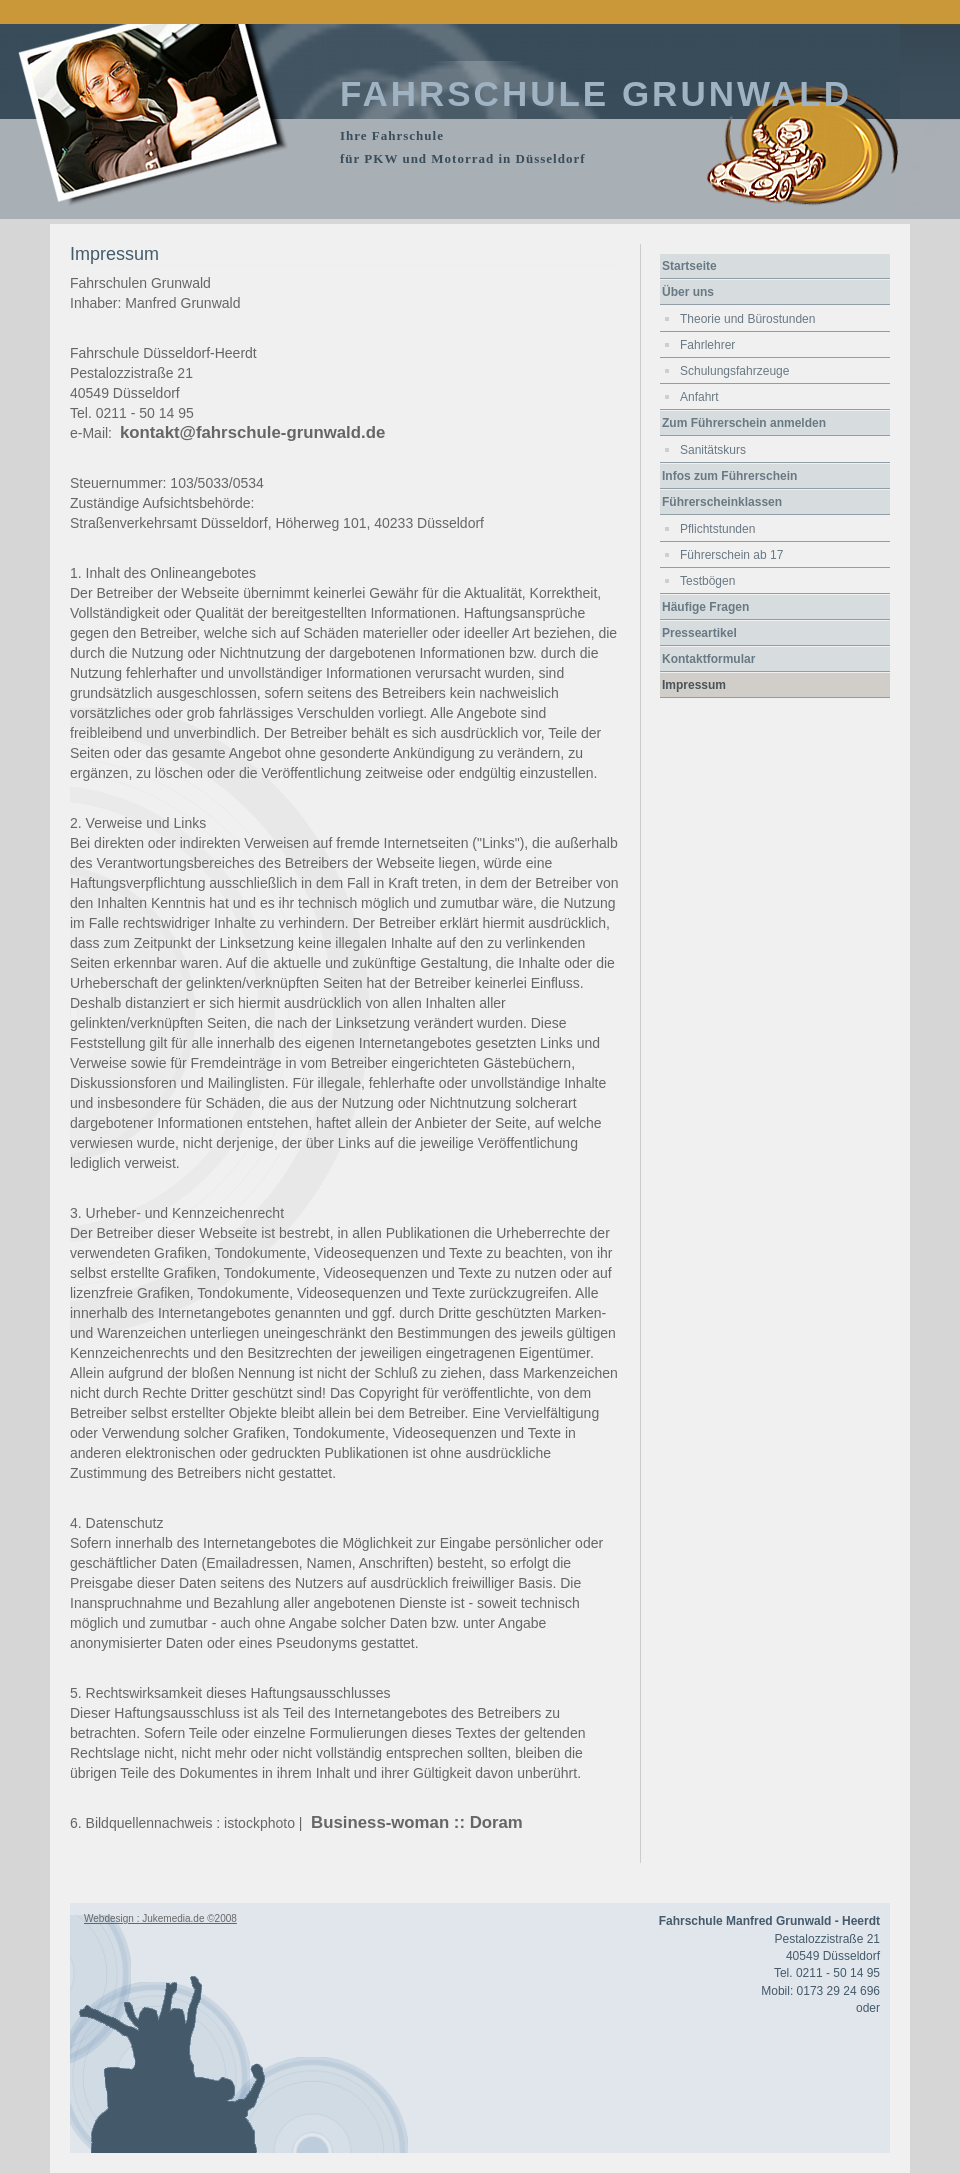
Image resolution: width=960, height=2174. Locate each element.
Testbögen (707, 581)
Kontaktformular (708, 659)
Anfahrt (699, 397)
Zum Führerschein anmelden (744, 423)
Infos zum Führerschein (729, 476)
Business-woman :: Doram (414, 1822)
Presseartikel (699, 633)
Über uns (688, 292)
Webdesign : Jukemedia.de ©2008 (160, 1918)
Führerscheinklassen (722, 502)
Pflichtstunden (717, 529)
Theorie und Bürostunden (747, 319)
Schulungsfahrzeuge (734, 371)
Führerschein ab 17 (731, 555)
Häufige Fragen (705, 607)
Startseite (689, 266)
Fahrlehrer (707, 345)
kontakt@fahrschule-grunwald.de (252, 432)
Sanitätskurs (713, 450)
